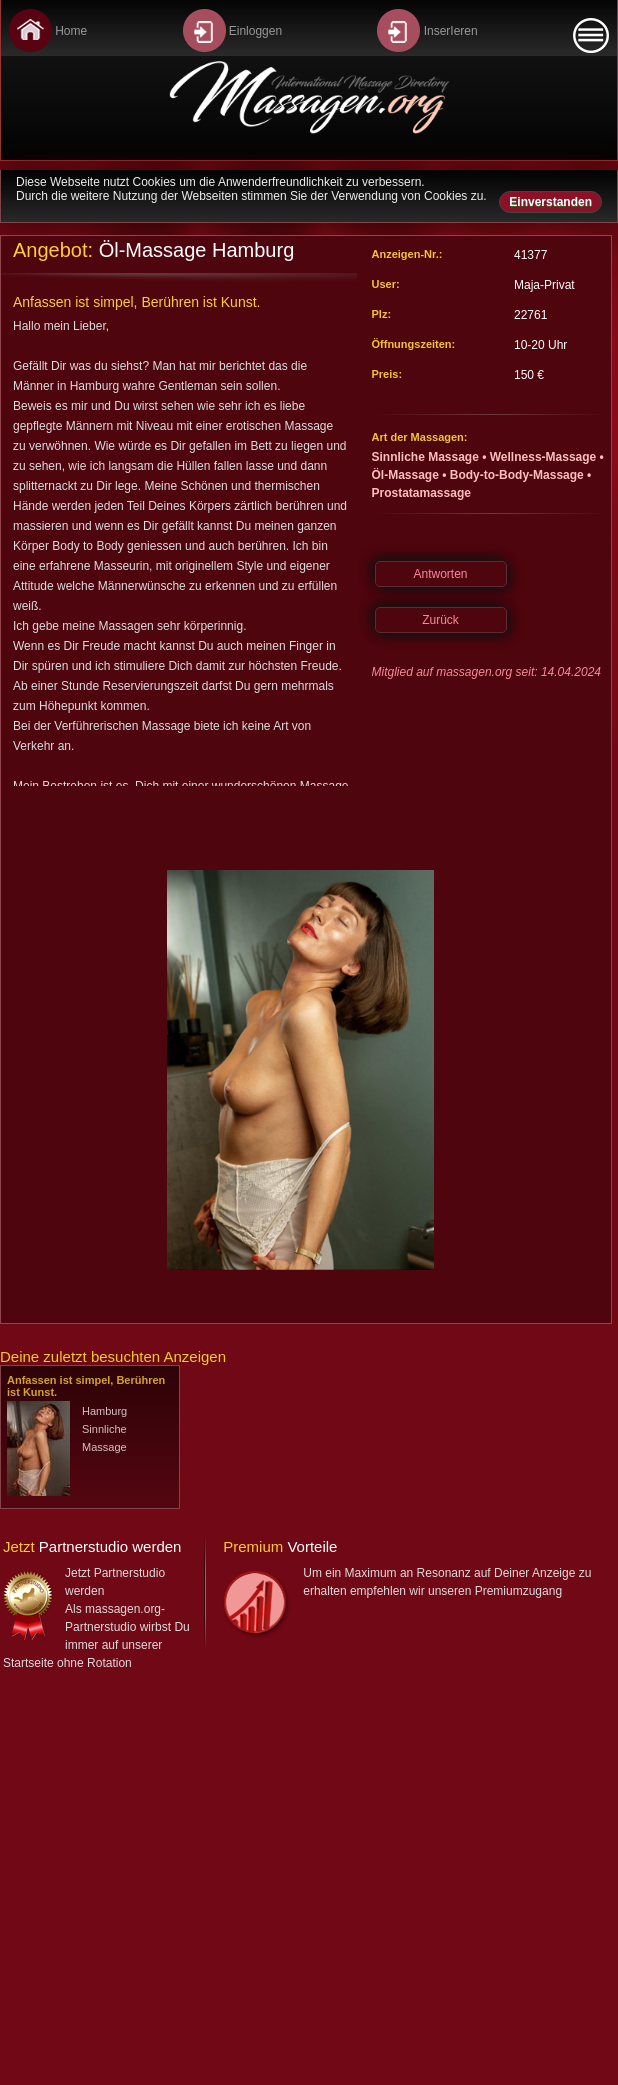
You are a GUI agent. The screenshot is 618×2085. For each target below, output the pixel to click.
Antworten (440, 574)
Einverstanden (550, 202)
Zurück (440, 620)
